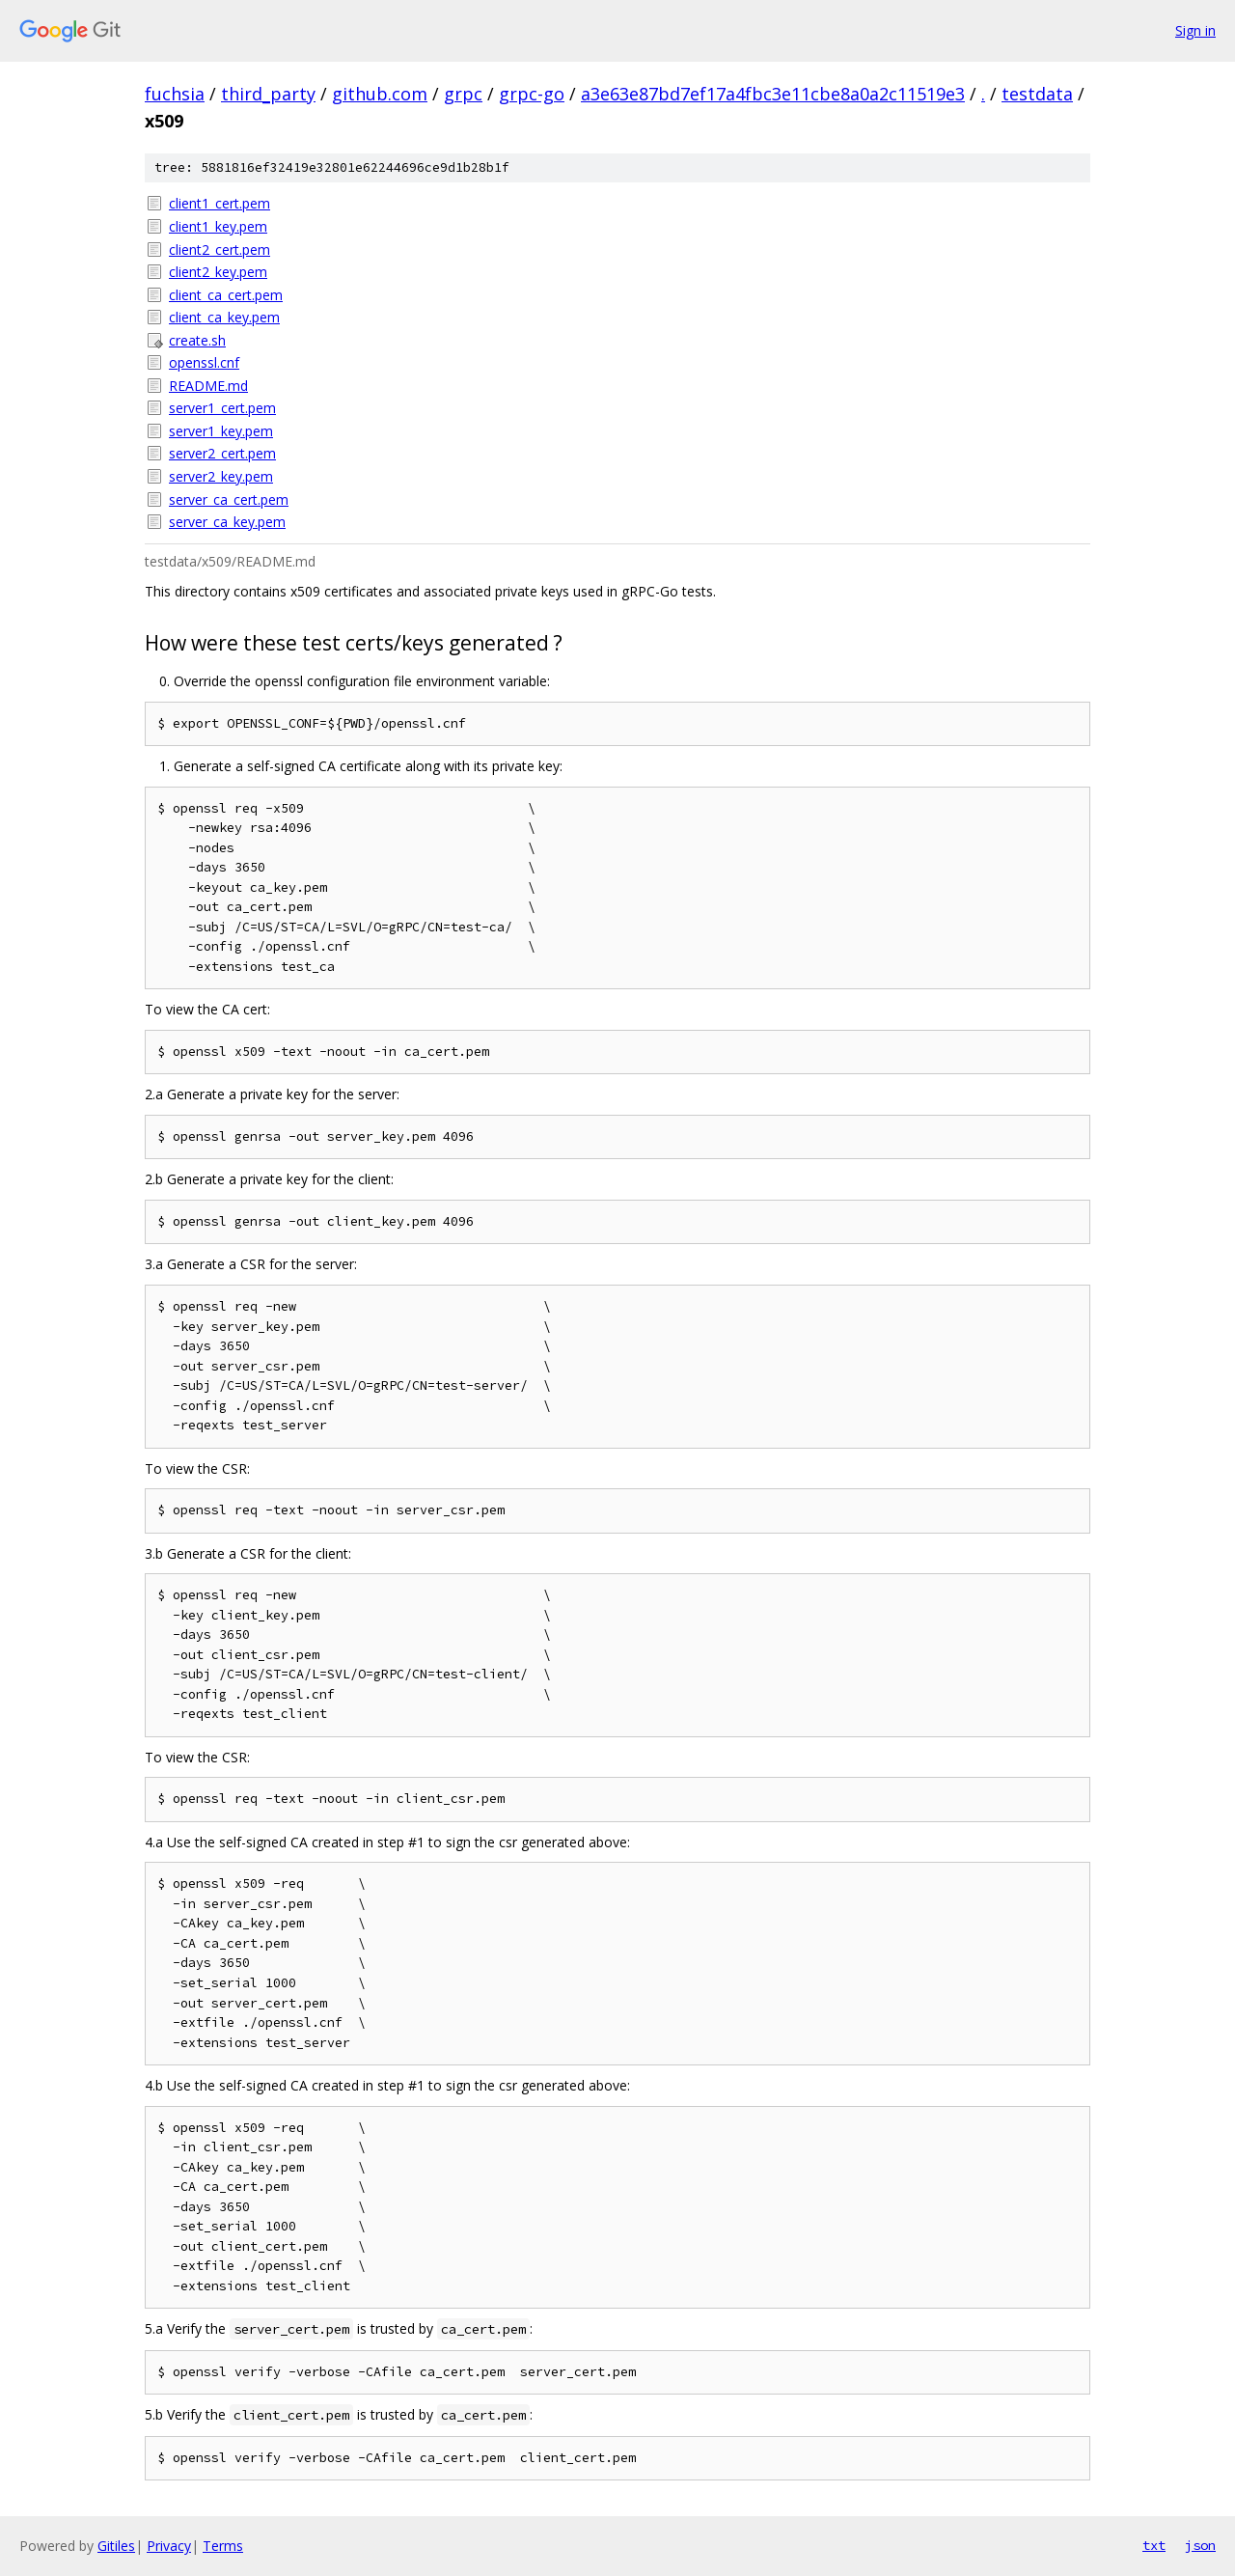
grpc (463, 93)
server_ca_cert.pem (228, 499)
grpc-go (531, 93)
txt (1154, 2545)
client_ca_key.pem (224, 317)
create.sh (197, 340)
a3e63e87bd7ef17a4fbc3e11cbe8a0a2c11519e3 (773, 93)
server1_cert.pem (222, 408)
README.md (208, 385)
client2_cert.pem (219, 249)
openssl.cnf (204, 362)
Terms (223, 2545)
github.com (379, 93)
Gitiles (116, 2545)
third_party (268, 93)
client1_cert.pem (219, 203)
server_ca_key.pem (227, 521)
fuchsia (175, 93)
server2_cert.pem (222, 453)
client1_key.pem (218, 226)
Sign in (1195, 30)
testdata (1037, 93)
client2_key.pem (218, 272)
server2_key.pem (221, 476)
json (1200, 2545)
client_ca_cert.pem (226, 295)
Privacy (169, 2545)
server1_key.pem (221, 431)
